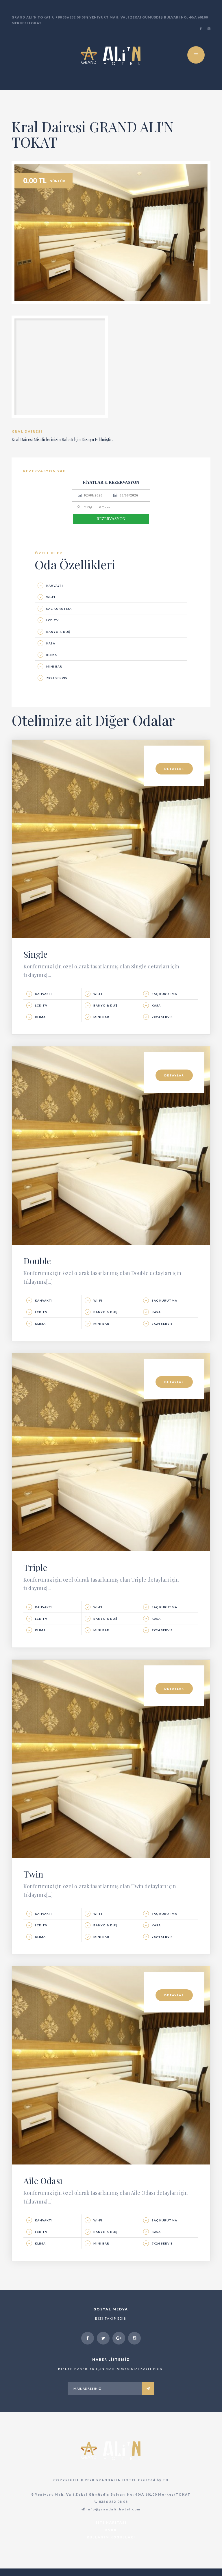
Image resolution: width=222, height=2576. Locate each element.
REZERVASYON (111, 526)
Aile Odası (42, 2188)
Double (37, 1268)
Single (35, 962)
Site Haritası (111, 2530)
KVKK (111, 2537)
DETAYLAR (174, 776)
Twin (33, 1881)
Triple (35, 1575)
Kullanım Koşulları (111, 2545)
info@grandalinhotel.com (111, 2516)
